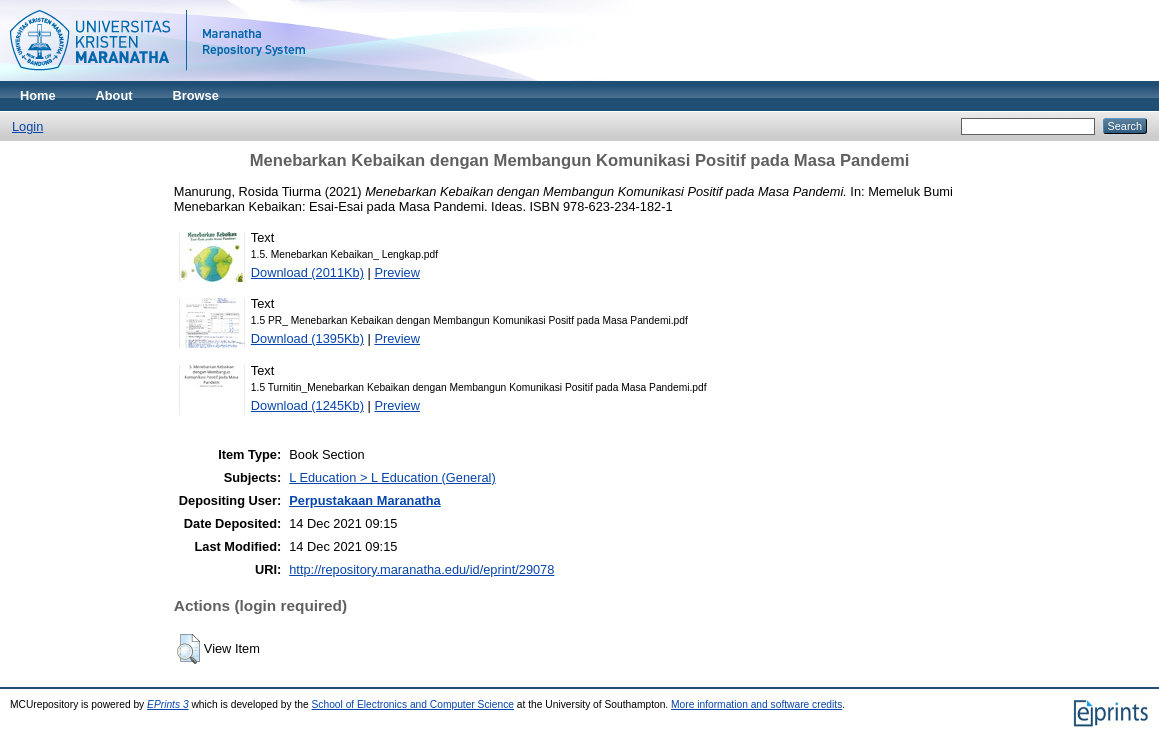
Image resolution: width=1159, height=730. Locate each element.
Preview (397, 272)
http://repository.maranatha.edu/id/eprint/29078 (421, 569)
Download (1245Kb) (307, 405)
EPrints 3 (168, 704)
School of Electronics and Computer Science (413, 704)
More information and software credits (756, 704)
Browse (196, 95)
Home (38, 95)
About (114, 95)
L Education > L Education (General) (392, 477)
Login (27, 126)
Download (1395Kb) (307, 338)
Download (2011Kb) (307, 272)
